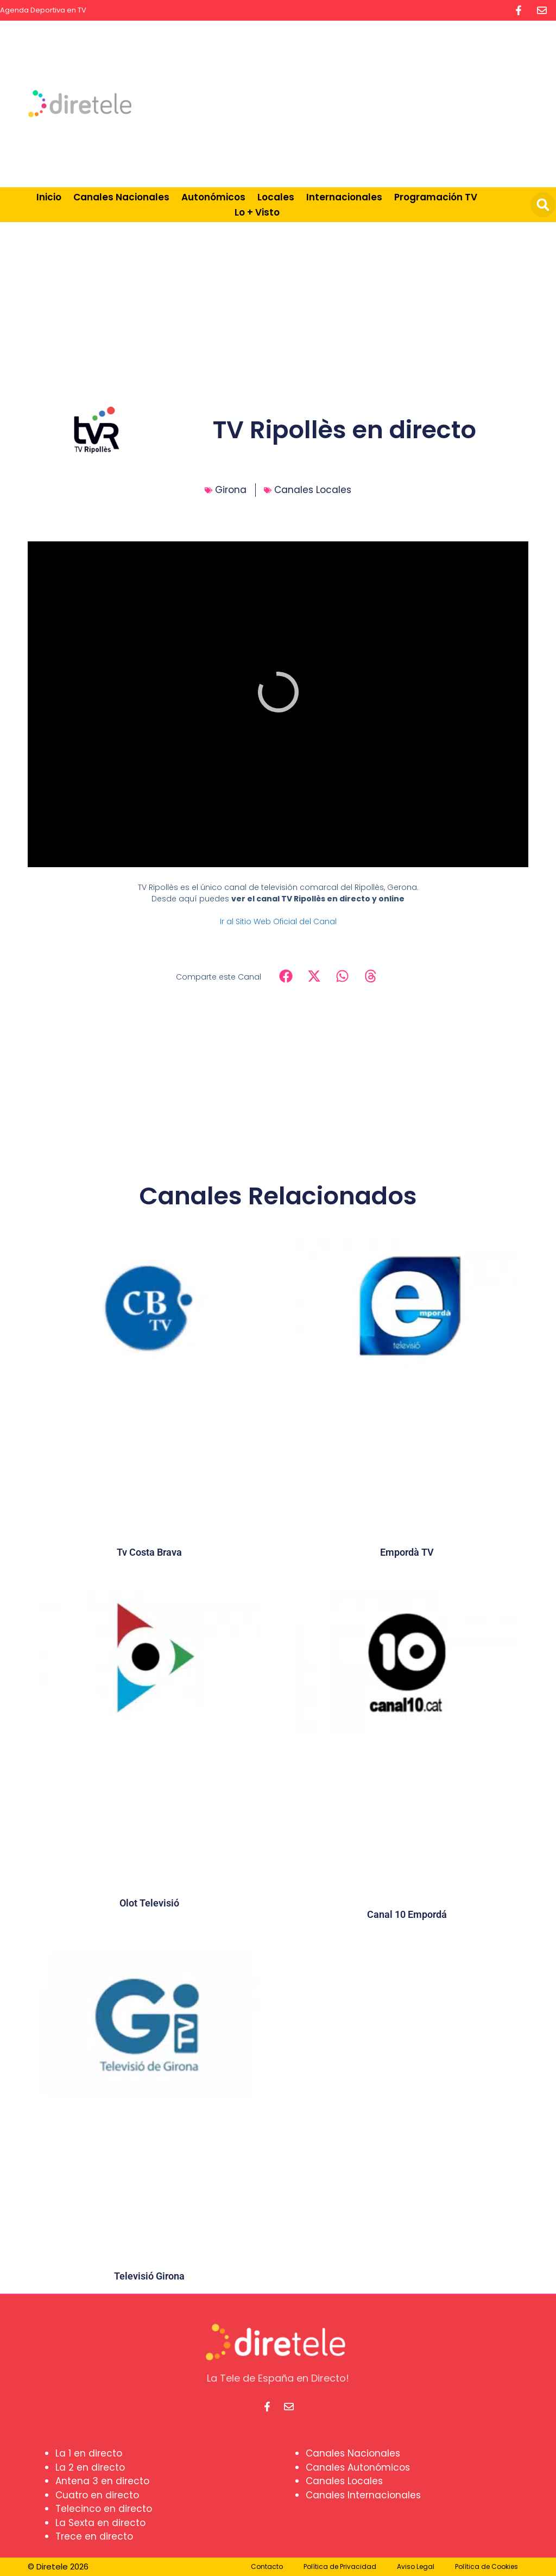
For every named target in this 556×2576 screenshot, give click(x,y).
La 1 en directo (88, 2453)
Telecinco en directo (103, 2508)
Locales (275, 197)
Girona (231, 489)
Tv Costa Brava (149, 1552)
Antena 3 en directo (102, 2480)
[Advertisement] (363, 102)
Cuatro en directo (97, 2495)
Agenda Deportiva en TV (43, 10)
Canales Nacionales (121, 197)
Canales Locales (312, 489)
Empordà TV (407, 1552)
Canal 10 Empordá (407, 1914)
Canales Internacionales (363, 2495)
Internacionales (344, 197)
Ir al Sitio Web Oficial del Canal (278, 921)
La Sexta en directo (100, 2522)
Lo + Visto (257, 212)
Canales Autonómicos (358, 2467)
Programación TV (435, 197)
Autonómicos (213, 197)
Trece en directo (94, 2536)
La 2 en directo (90, 2467)
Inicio (48, 197)
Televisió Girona (149, 2276)
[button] (542, 204)
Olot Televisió (149, 1903)
